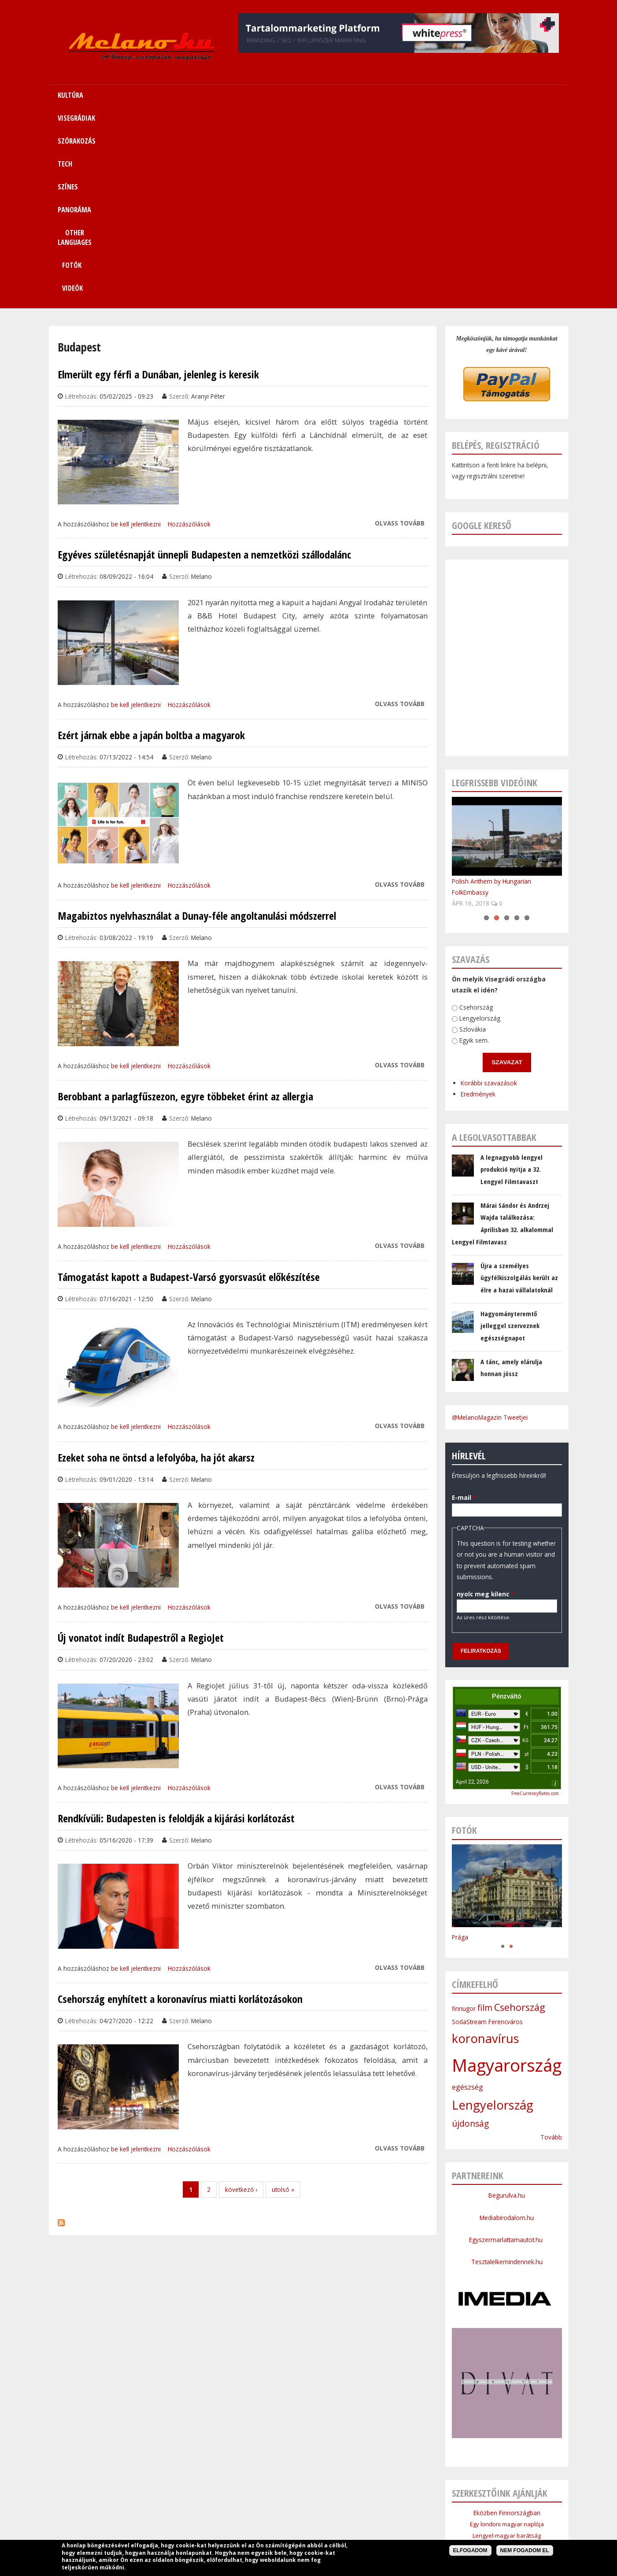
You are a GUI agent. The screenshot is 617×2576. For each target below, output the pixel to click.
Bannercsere (375, 2528)
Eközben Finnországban (506, 2320)
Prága (460, 1744)
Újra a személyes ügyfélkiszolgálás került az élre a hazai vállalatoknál (519, 1084)
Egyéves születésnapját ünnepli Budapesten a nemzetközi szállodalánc (204, 362)
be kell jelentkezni (136, 331)
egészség (467, 1894)
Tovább (551, 1944)
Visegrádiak (205, 2507)
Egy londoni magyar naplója (507, 2331)
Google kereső (481, 332)
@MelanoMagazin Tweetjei (490, 1224)
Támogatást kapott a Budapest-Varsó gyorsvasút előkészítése (189, 1084)
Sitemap (439, 2507)
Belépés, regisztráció (495, 252)
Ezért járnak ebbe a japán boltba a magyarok (151, 542)
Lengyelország (465, 818)
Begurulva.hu (506, 2002)
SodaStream (469, 1829)
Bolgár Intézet (507, 2388)
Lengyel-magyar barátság (507, 2343)
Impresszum (241, 2528)
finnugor (464, 1815)
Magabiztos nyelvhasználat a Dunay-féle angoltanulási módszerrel (197, 723)
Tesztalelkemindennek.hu (507, 2069)
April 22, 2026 (472, 1589)
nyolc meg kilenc (454, 1393)
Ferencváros (505, 1829)
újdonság (470, 1930)
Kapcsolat (474, 2507)
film (484, 1815)
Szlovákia (456, 827)
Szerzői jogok (329, 2528)
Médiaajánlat (285, 2528)
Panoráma (343, 2507)
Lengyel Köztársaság (507, 2399)
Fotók (463, 95)
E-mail (453, 1294)
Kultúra (169, 2507)
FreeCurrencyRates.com (535, 1600)
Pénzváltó (506, 1503)
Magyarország (507, 1872)
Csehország (464, 806)
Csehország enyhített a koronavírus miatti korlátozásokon (180, 1806)
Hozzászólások (189, 331)
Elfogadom (470, 2550)
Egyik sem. (455, 839)
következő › (241, 1996)
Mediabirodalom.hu (507, 2025)
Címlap (139, 2507)
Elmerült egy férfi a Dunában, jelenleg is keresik (158, 181)
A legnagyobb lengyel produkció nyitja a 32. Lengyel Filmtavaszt (511, 976)
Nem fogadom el (524, 2550)
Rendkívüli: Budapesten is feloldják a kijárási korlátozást (176, 1625)
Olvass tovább (400, 330)
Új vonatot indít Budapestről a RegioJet (141, 1445)
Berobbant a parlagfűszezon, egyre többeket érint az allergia (185, 903)
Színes (309, 2507)
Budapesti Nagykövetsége (506, 2410)
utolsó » (283, 1996)
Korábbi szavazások (460, 883)
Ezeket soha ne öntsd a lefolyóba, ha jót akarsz (156, 1265)
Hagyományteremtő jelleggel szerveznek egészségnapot (509, 1132)
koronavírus (485, 1845)
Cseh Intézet (507, 2365)
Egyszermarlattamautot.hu (506, 2047)
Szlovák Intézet (507, 2376)
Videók (512, 95)
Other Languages (393, 2507)
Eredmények (448, 891)
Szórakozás (248, 2507)
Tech (282, 2507)
